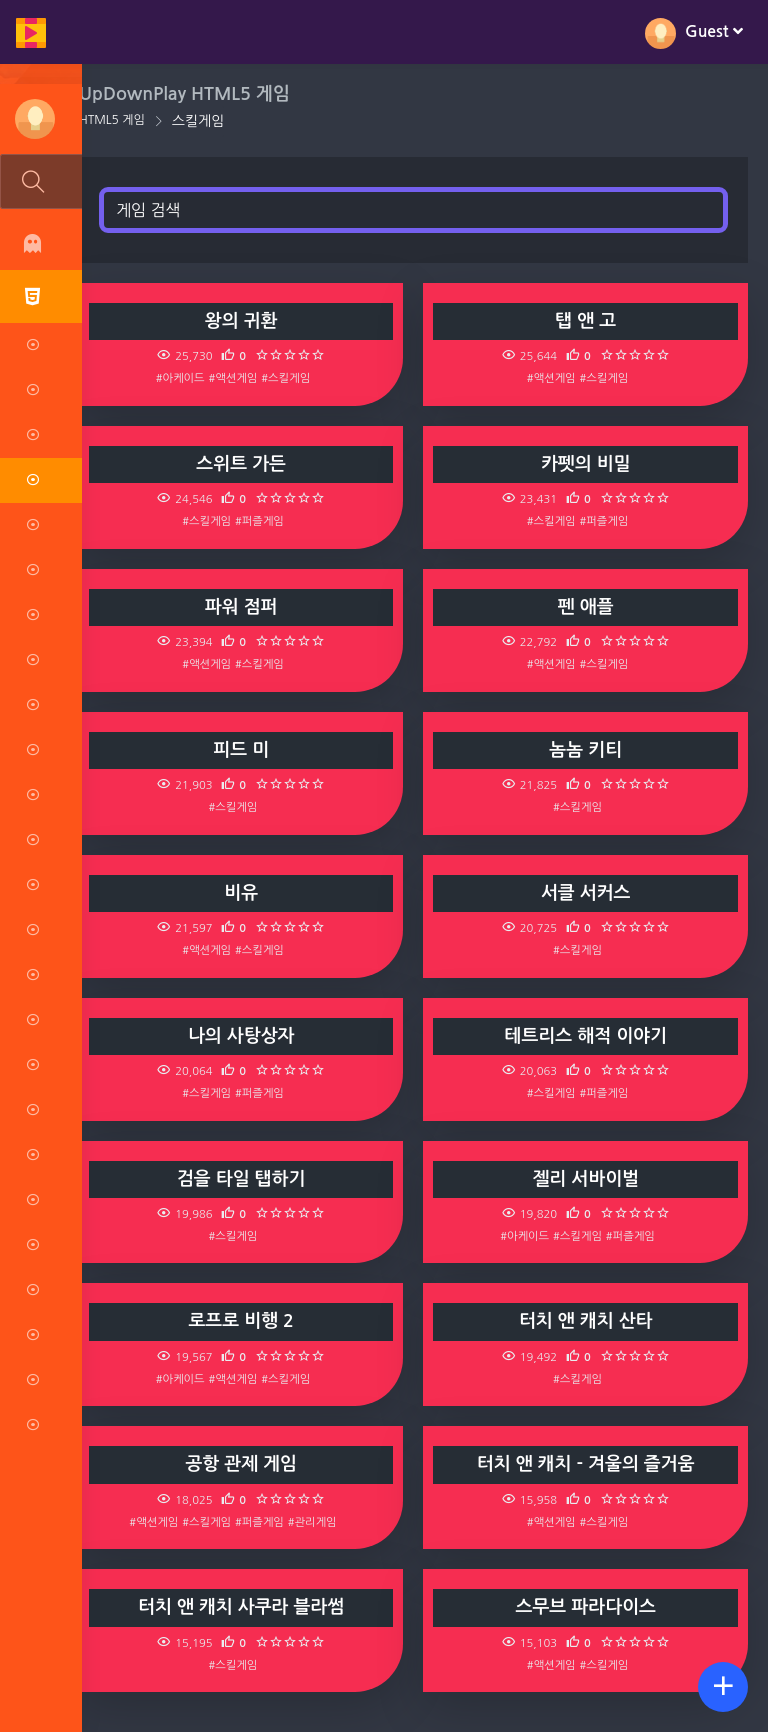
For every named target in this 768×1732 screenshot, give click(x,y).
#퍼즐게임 (264, 521)
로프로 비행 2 (246, 1321)
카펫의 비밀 (587, 464)
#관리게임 (316, 1522)
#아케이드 (184, 378)
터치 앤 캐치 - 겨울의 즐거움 (587, 1464)
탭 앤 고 (587, 321)
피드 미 (246, 750)
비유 (246, 893)
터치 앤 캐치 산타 (587, 1321)
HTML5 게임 (118, 120)
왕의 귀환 (245, 321)
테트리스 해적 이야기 (587, 1036)
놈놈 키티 (587, 750)
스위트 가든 (246, 464)
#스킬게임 (290, 378)
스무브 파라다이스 (587, 1607)
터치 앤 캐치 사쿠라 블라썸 (246, 1607)
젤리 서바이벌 (587, 1179)
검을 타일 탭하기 (245, 1179)
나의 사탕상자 (245, 1036)
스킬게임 (204, 121)
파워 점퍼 (245, 607)
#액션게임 (237, 378)
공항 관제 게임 (246, 1464)
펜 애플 (587, 607)
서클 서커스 (587, 893)
